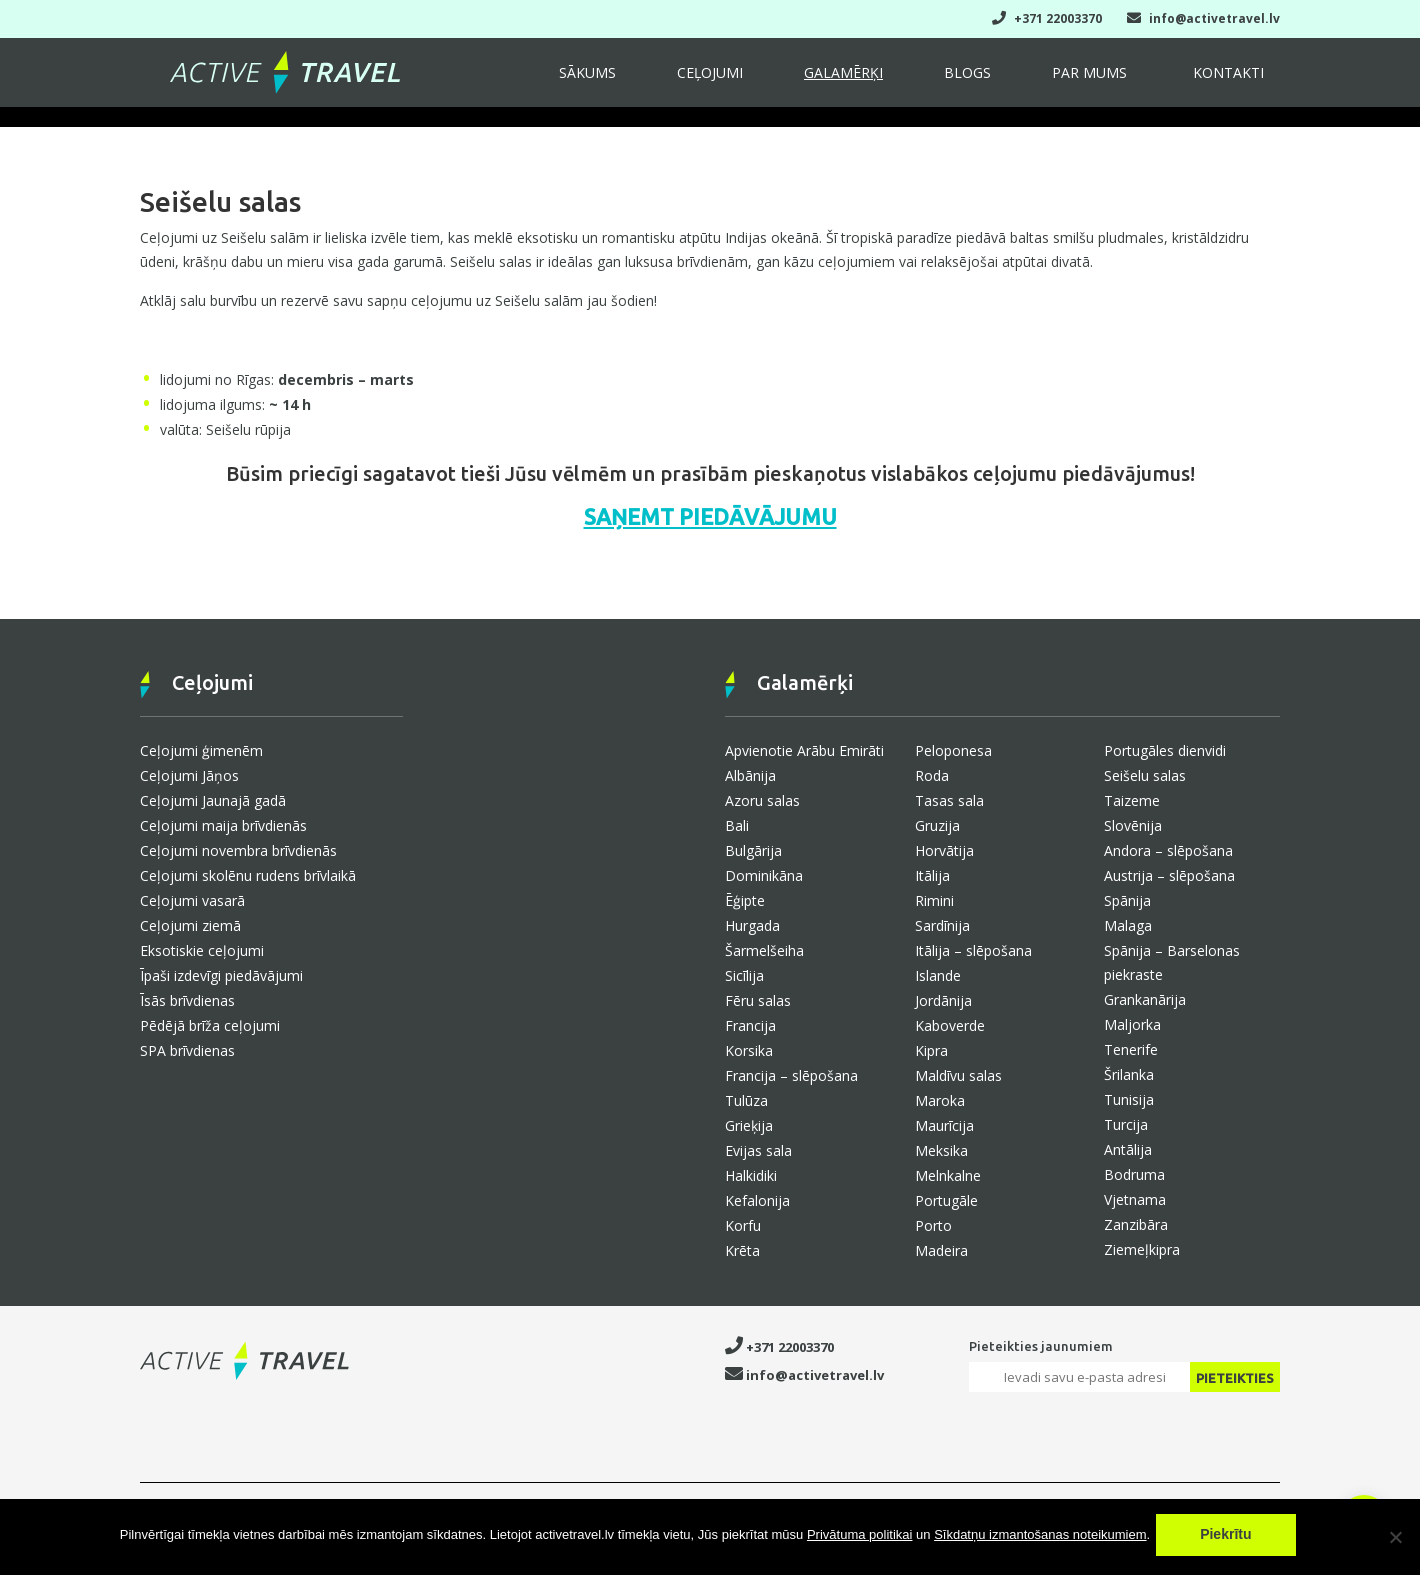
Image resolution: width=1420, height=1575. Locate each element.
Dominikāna (764, 875)
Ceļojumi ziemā (190, 925)
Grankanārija (1145, 999)
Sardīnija (942, 925)
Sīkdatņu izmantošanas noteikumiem (1040, 1539)
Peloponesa (953, 750)
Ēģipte (745, 900)
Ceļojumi (819, 82)
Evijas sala (758, 1150)
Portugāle (946, 1200)
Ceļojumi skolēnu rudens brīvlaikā (248, 875)
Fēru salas (758, 1000)
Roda (932, 775)
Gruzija (937, 825)
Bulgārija (753, 850)
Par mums (1124, 82)
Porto (933, 1225)
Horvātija (944, 850)
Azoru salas (762, 800)
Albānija (750, 775)
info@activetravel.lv (1203, 18)
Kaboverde (950, 1025)
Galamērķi (929, 82)
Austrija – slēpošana (1169, 875)
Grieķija (749, 1125)
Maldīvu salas (958, 1075)
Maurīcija (944, 1125)
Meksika (941, 1150)
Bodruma (1134, 1174)
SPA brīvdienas (187, 1050)
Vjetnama (1135, 1199)
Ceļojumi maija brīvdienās (223, 825)
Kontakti (1239, 82)
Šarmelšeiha (764, 950)
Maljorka (1132, 1024)
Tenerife (1131, 1049)
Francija (750, 1025)
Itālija (932, 875)
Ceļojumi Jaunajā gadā (213, 800)
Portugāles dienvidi (1165, 750)
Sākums (719, 82)
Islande (938, 975)
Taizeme (1132, 800)
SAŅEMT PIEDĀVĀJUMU (710, 516)
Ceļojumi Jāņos (189, 775)
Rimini (934, 900)
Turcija (1126, 1124)
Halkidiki (751, 1175)
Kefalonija (757, 1200)
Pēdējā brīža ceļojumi (210, 1025)
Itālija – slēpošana (973, 950)
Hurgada (752, 925)
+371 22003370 (1047, 18)
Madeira (941, 1250)
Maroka (940, 1100)
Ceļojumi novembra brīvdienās (238, 850)
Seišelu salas (1145, 775)
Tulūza (746, 1100)
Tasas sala (949, 800)
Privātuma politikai (860, 1539)
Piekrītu (1230, 1539)
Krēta (742, 1250)
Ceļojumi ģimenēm (201, 750)
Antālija (1128, 1149)
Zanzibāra (1136, 1224)
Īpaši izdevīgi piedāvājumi (221, 975)
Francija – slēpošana (791, 1075)
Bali (737, 825)
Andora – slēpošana (1168, 850)
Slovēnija (1133, 825)
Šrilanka (1129, 1074)
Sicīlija (744, 975)
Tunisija (1129, 1099)
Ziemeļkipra (1142, 1249)
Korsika (749, 1050)
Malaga (1128, 925)
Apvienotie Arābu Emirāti (804, 750)
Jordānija (943, 1000)
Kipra (931, 1050)
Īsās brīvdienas (187, 1000)
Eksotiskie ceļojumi (202, 950)
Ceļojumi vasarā (192, 900)
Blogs (1028, 82)
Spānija (1127, 900)
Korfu (743, 1225)
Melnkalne (948, 1175)
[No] (1395, 1539)
